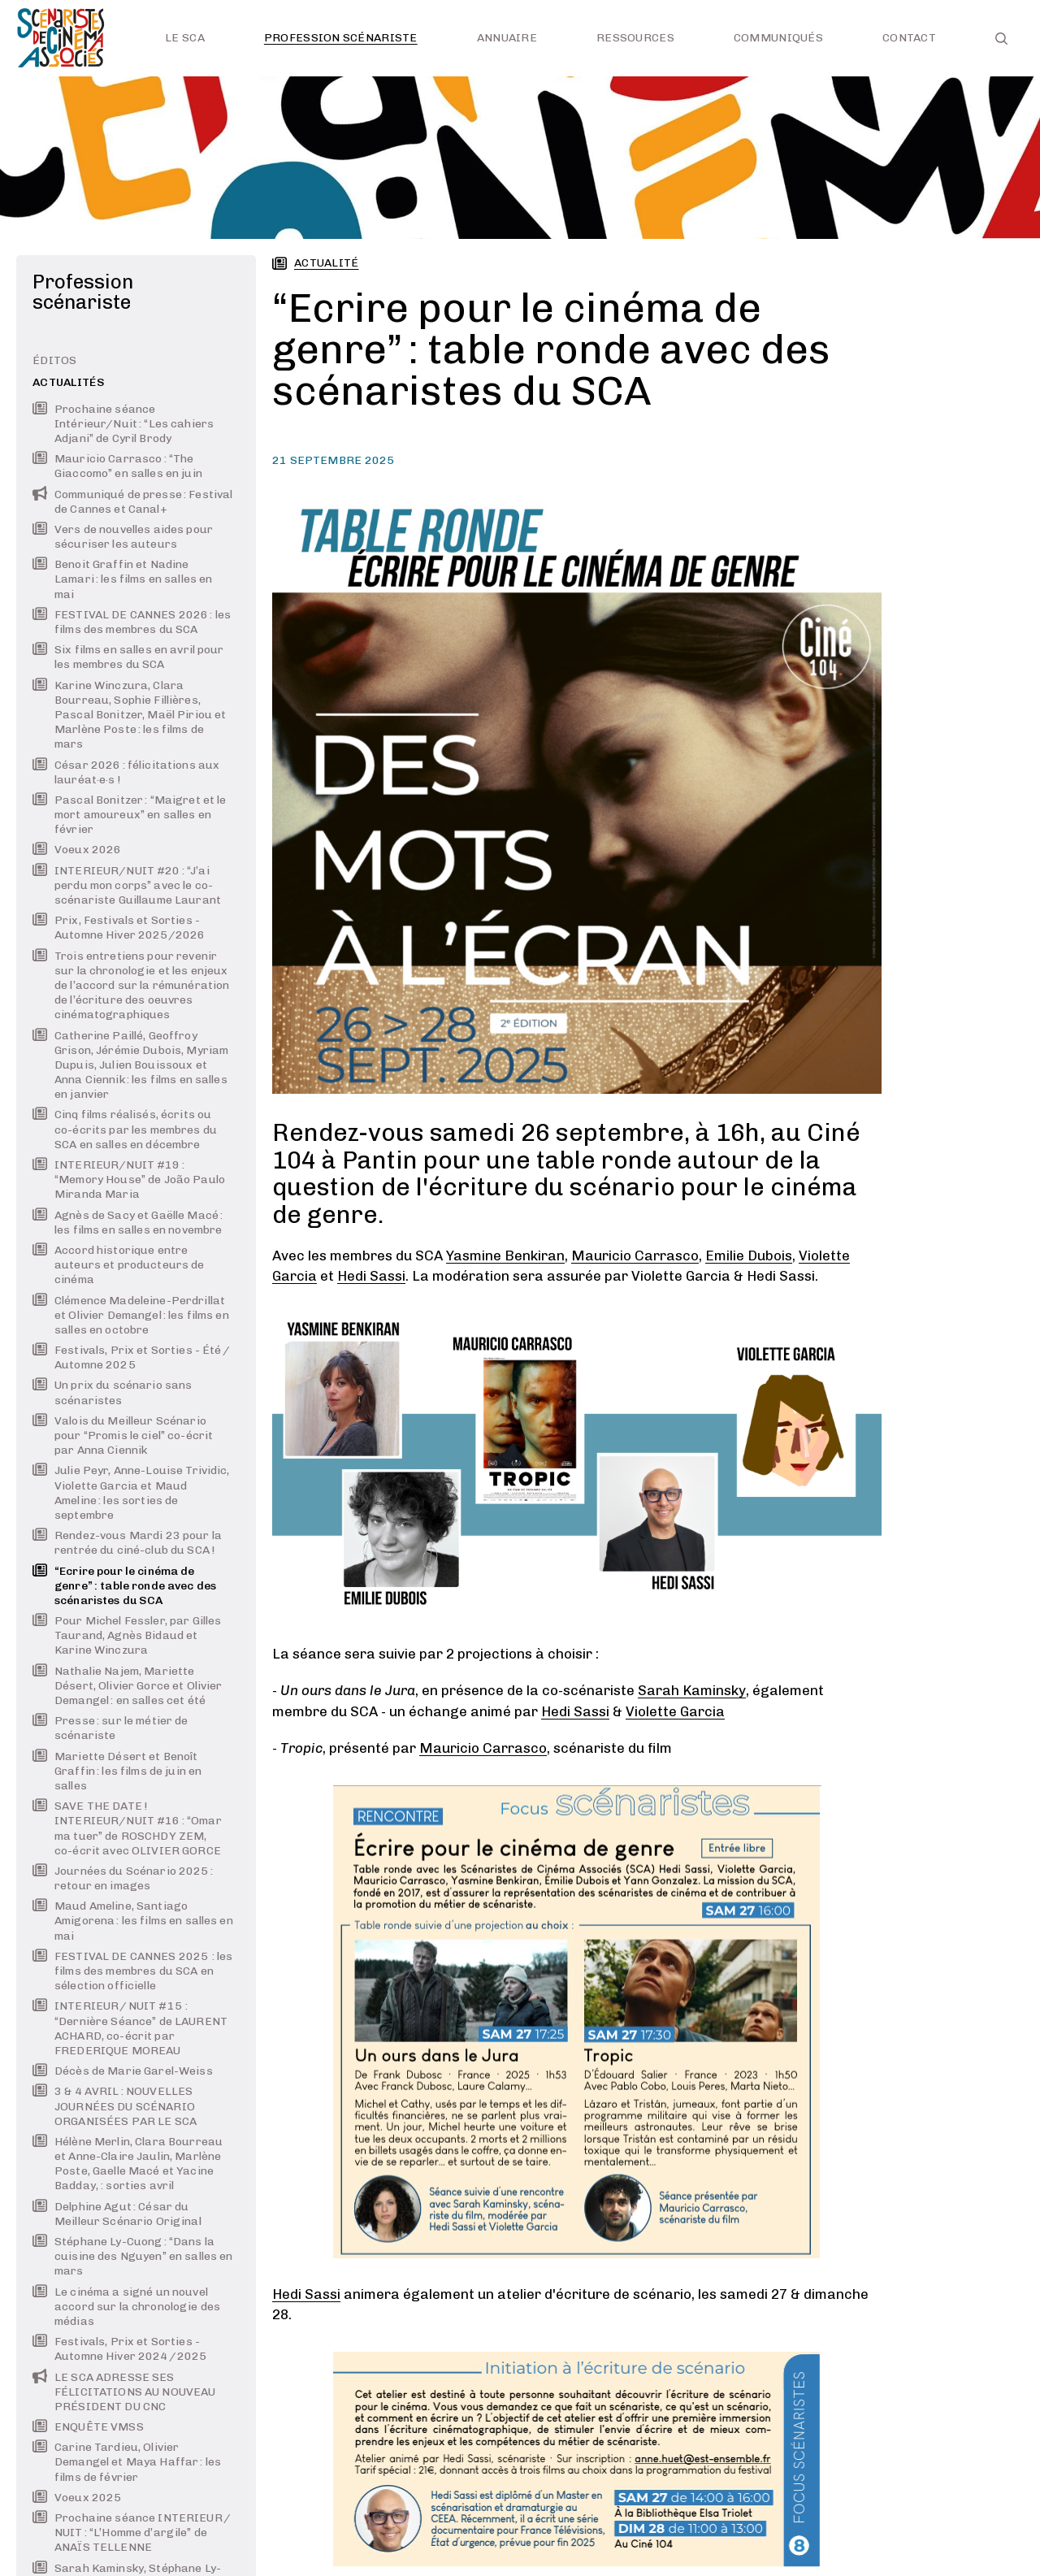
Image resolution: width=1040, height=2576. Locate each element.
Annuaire (507, 38)
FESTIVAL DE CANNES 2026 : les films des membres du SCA (131, 622)
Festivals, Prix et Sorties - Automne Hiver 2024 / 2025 (119, 2349)
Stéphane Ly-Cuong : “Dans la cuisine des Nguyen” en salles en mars (132, 2256)
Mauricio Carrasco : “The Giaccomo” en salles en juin (117, 466)
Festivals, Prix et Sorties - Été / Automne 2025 (131, 1357)
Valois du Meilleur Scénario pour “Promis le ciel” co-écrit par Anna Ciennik (122, 1435)
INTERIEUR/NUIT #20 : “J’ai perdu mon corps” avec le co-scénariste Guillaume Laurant (126, 885)
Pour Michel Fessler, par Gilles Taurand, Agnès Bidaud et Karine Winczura (126, 1635)
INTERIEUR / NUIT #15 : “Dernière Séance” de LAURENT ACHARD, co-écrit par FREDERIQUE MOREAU (130, 2028)
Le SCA (185, 38)
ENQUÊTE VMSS (88, 2427)
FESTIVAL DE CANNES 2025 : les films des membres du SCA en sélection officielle (132, 1971)
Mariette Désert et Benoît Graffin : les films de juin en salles (117, 1771)
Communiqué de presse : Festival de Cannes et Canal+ (132, 502)
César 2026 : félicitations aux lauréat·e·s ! (125, 772)
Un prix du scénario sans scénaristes (112, 1392)
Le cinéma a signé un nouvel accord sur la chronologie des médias (126, 2306)
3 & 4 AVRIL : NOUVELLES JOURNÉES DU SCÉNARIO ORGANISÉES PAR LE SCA (114, 2105)
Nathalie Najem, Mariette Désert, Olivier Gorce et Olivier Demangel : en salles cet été (127, 1685)
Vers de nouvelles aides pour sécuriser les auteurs (122, 537)
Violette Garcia (675, 1711)
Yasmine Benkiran (505, 1255)
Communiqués (778, 38)
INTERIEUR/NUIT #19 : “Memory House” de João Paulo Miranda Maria (128, 1179)
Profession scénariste (341, 38)
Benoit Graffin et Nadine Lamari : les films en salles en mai (122, 579)
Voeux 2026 (76, 849)
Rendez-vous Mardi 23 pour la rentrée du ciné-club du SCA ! (127, 1543)
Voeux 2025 (76, 2497)
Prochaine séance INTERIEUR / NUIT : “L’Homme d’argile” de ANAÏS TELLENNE (132, 2532)
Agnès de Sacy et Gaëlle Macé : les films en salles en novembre (127, 1222)
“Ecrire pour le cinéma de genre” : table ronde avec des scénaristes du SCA (124, 1585)
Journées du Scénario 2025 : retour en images (122, 1878)
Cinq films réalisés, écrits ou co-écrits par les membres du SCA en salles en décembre (124, 1129)
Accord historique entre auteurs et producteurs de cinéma (118, 1264)
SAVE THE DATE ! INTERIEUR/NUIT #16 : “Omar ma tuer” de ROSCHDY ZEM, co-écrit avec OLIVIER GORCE (127, 1828)
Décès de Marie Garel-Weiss (122, 2071)
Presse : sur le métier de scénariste (110, 1728)
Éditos (54, 360)
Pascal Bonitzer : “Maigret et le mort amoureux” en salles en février (129, 814)
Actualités (68, 382)
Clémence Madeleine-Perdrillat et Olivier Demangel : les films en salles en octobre (130, 1315)
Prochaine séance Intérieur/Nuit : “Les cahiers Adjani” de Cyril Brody (123, 423)
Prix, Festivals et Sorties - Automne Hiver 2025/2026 (118, 927)
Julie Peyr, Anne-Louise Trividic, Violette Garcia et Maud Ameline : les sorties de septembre (131, 1493)
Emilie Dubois (748, 1255)
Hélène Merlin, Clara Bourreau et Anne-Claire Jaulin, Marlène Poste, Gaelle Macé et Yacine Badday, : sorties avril (127, 2164)
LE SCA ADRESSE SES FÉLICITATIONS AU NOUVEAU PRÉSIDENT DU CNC (123, 2391)
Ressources (635, 38)
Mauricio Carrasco (635, 1255)
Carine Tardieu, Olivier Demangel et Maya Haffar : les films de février (126, 2461)
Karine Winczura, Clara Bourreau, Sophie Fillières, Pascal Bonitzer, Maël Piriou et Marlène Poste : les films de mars (129, 715)
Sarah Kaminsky (692, 1690)
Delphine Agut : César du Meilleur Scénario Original (117, 2214)
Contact (909, 38)
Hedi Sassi (371, 1276)
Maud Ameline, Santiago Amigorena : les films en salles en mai (132, 1920)
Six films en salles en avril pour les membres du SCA (128, 657)
